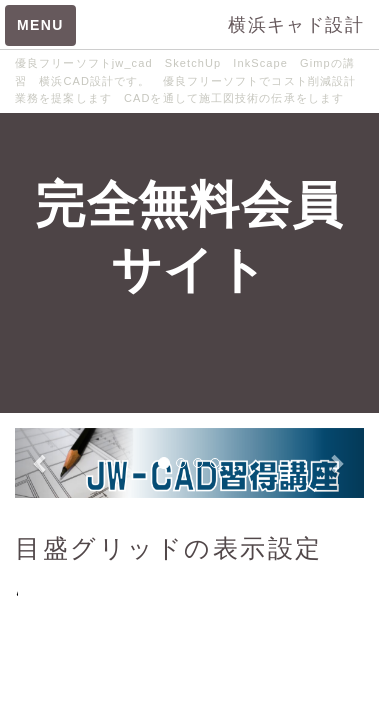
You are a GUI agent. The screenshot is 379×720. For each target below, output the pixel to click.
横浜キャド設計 (296, 25)
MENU (40, 25)
